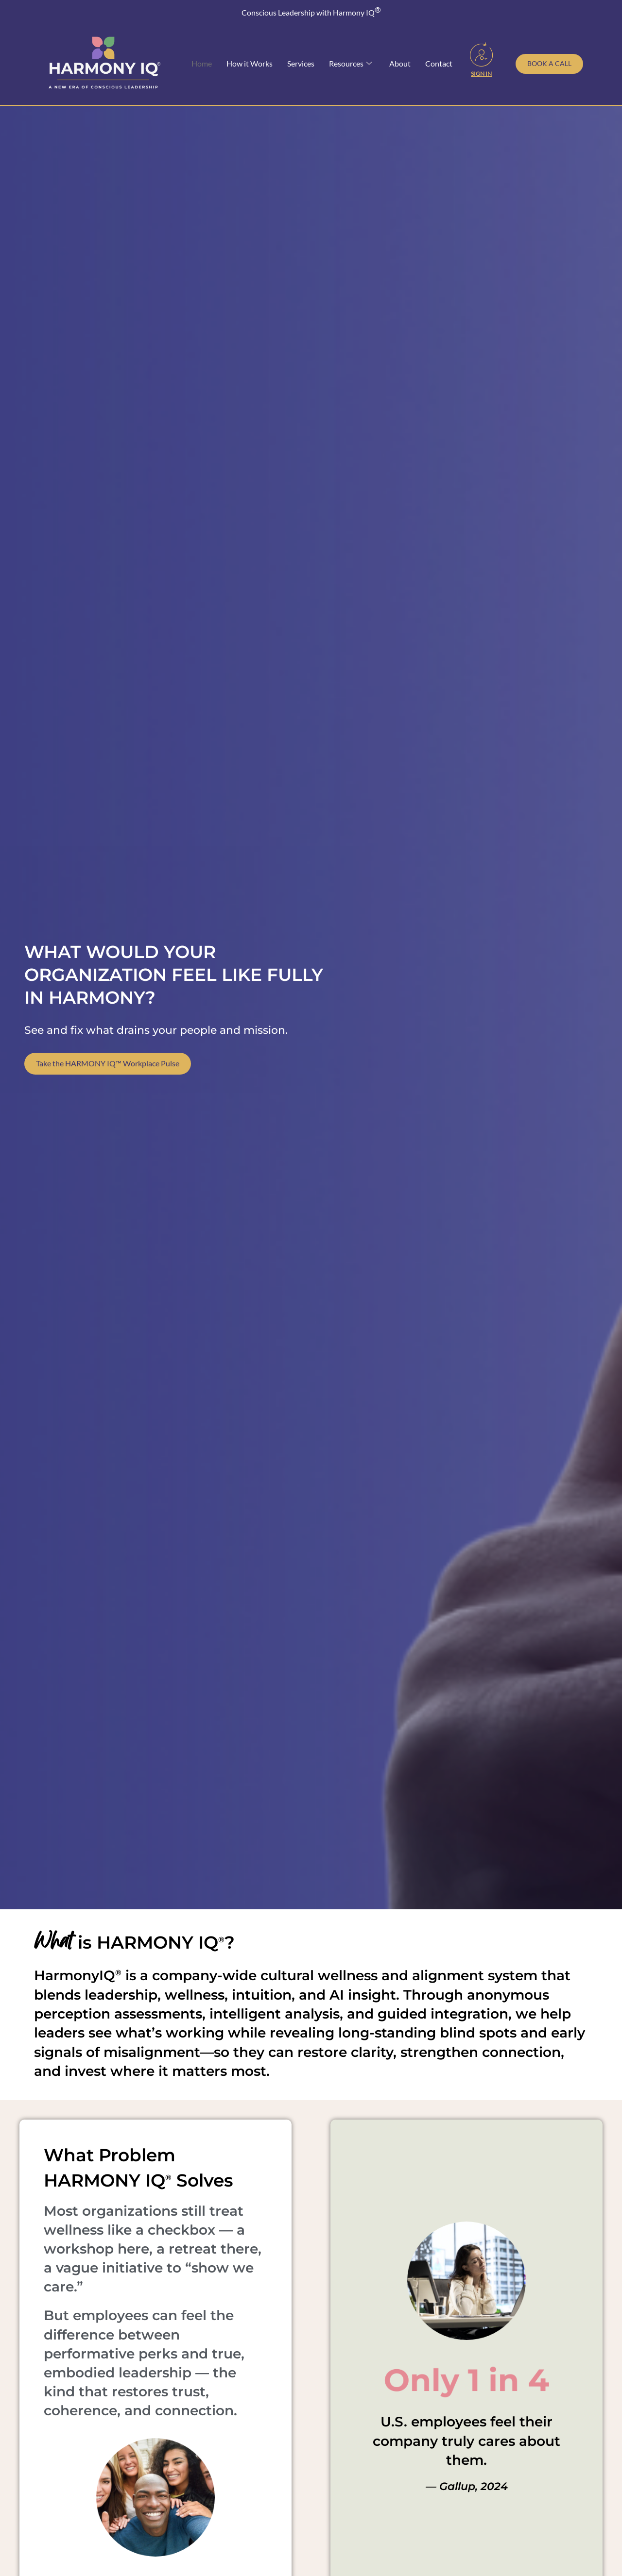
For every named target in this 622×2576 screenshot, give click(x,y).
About (400, 63)
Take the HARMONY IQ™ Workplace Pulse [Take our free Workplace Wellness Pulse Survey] (107, 1064)
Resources (350, 64)
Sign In (481, 73)
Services (300, 63)
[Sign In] (481, 54)
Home (201, 63)
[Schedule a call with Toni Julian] (549, 64)
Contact (438, 63)
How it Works (249, 63)
